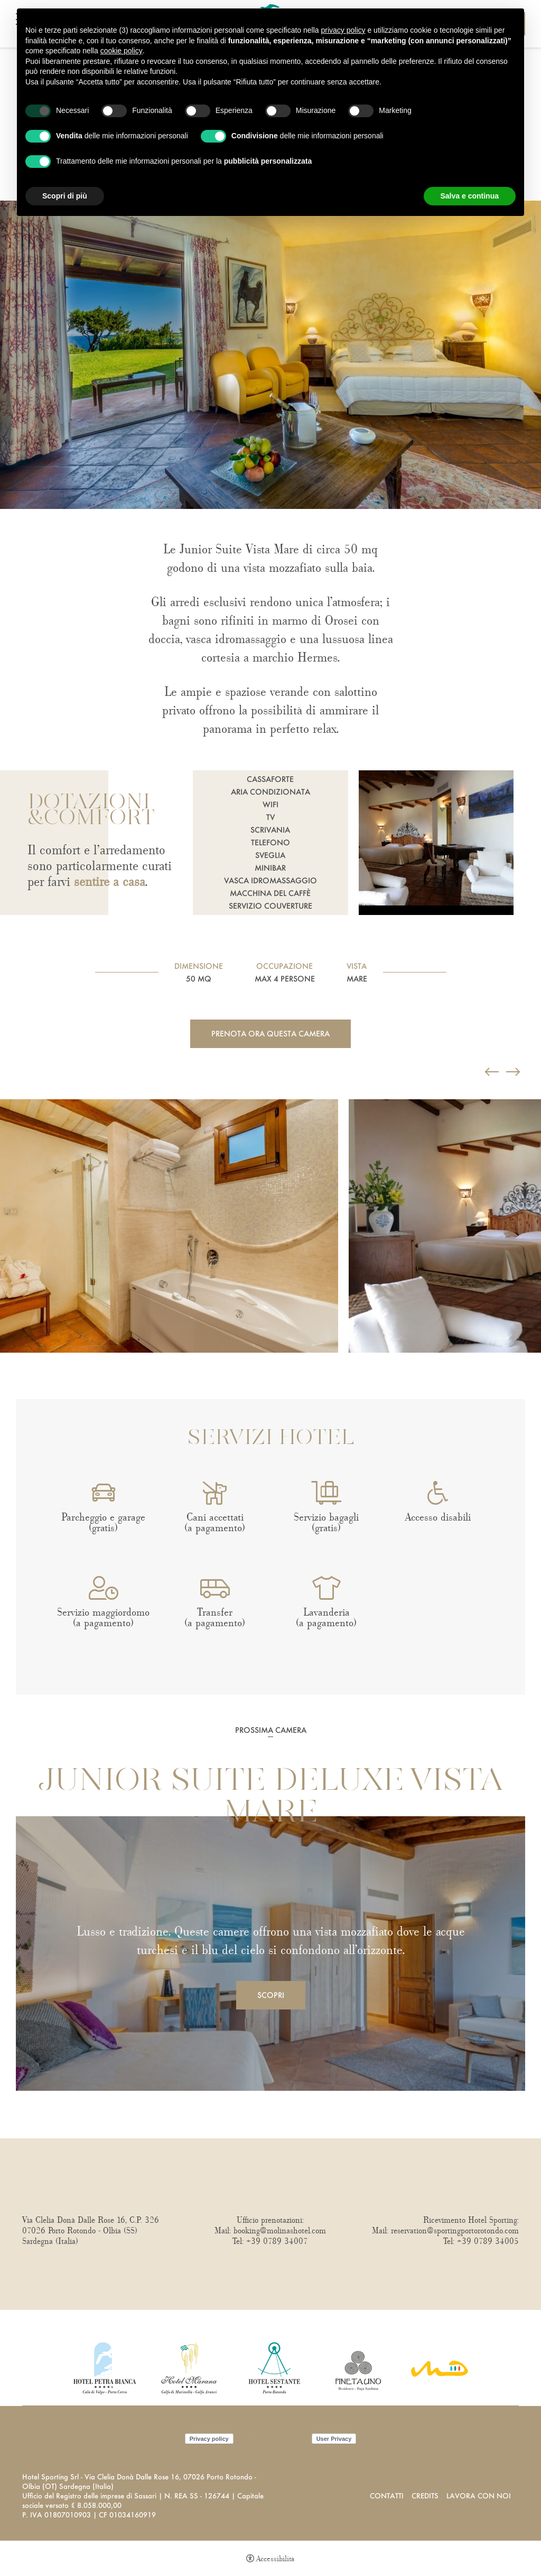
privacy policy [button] (343, 30)
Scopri (270, 1995)
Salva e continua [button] (470, 196)
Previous (3, 1084)
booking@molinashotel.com (280, 2230)
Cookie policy (272, 2439)
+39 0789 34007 (277, 2241)
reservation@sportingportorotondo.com (455, 2230)
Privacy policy (209, 2439)
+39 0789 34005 (488, 2241)
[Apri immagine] (169, 1226)
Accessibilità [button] (275, 2559)
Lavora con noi (478, 2495)
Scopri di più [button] (64, 196)
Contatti (387, 2495)
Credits (425, 2495)
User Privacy (334, 2439)
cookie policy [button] (121, 50)
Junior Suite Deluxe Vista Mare (271, 1797)
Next (3, 1373)
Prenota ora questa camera (270, 1033)
